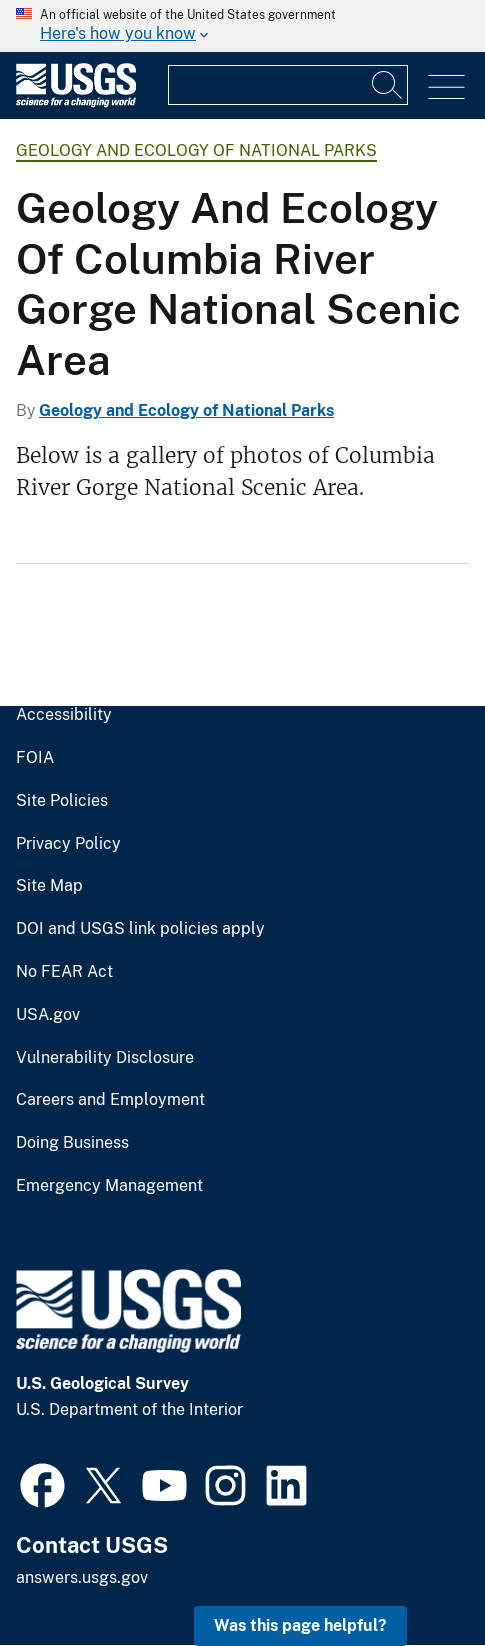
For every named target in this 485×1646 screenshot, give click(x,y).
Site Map (49, 886)
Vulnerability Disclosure (105, 1058)
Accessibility (64, 715)
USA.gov (48, 1015)
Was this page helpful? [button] (300, 1625)
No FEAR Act (64, 972)
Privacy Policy (68, 844)
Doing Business (72, 1143)
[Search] (388, 85)
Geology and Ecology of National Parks (196, 150)
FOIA (35, 758)
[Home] (76, 102)
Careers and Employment (110, 1100)
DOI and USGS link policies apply (140, 929)
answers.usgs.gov (82, 1577)
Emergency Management (109, 1186)
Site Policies (62, 801)
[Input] (288, 85)
